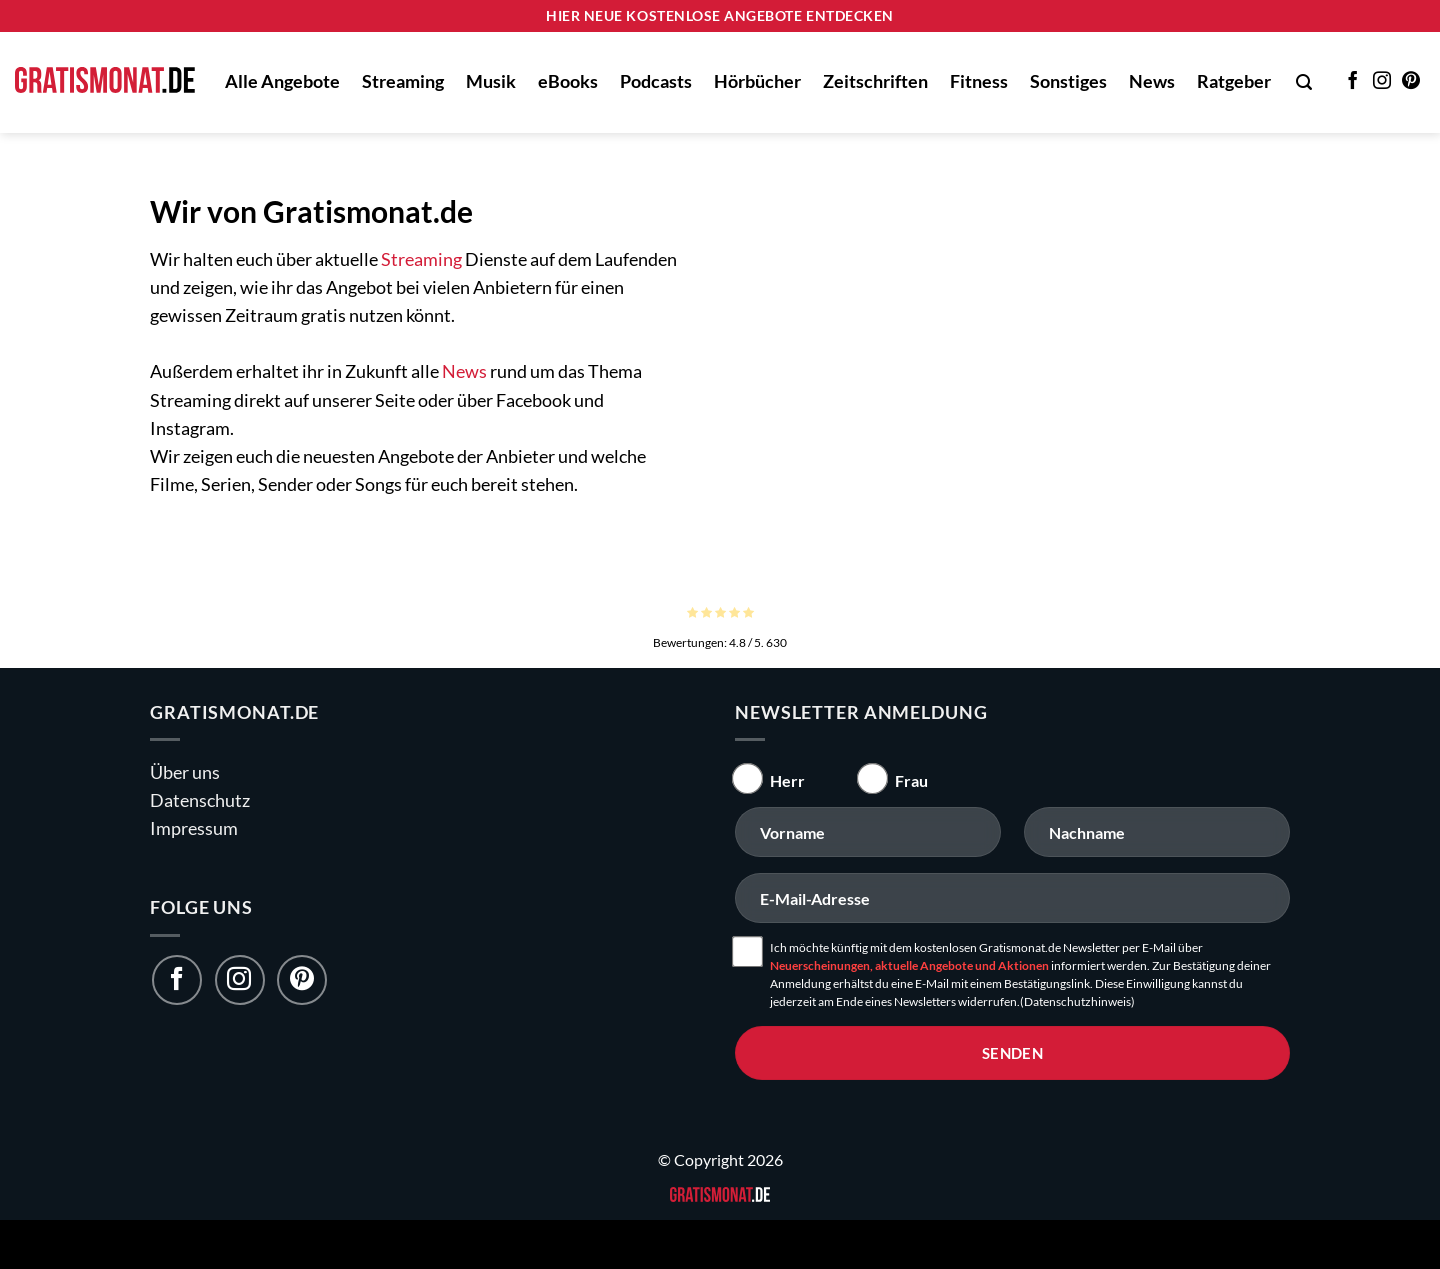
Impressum (194, 828)
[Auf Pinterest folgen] (1411, 82)
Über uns (185, 772)
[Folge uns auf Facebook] (177, 980)
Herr (787, 780)
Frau (911, 780)
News (1152, 81)
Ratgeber (1234, 81)
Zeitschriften (875, 81)
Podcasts (656, 81)
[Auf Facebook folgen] (1353, 82)
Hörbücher (757, 81)
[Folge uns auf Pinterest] (302, 980)
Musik (491, 81)
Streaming (403, 81)
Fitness (979, 81)
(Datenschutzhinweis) (1077, 1001)
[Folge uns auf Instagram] (240, 980)
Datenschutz (200, 800)
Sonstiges (1068, 81)
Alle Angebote (282, 81)
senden (1013, 1053)
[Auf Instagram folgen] (1382, 82)
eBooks (568, 81)
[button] (1304, 82)
